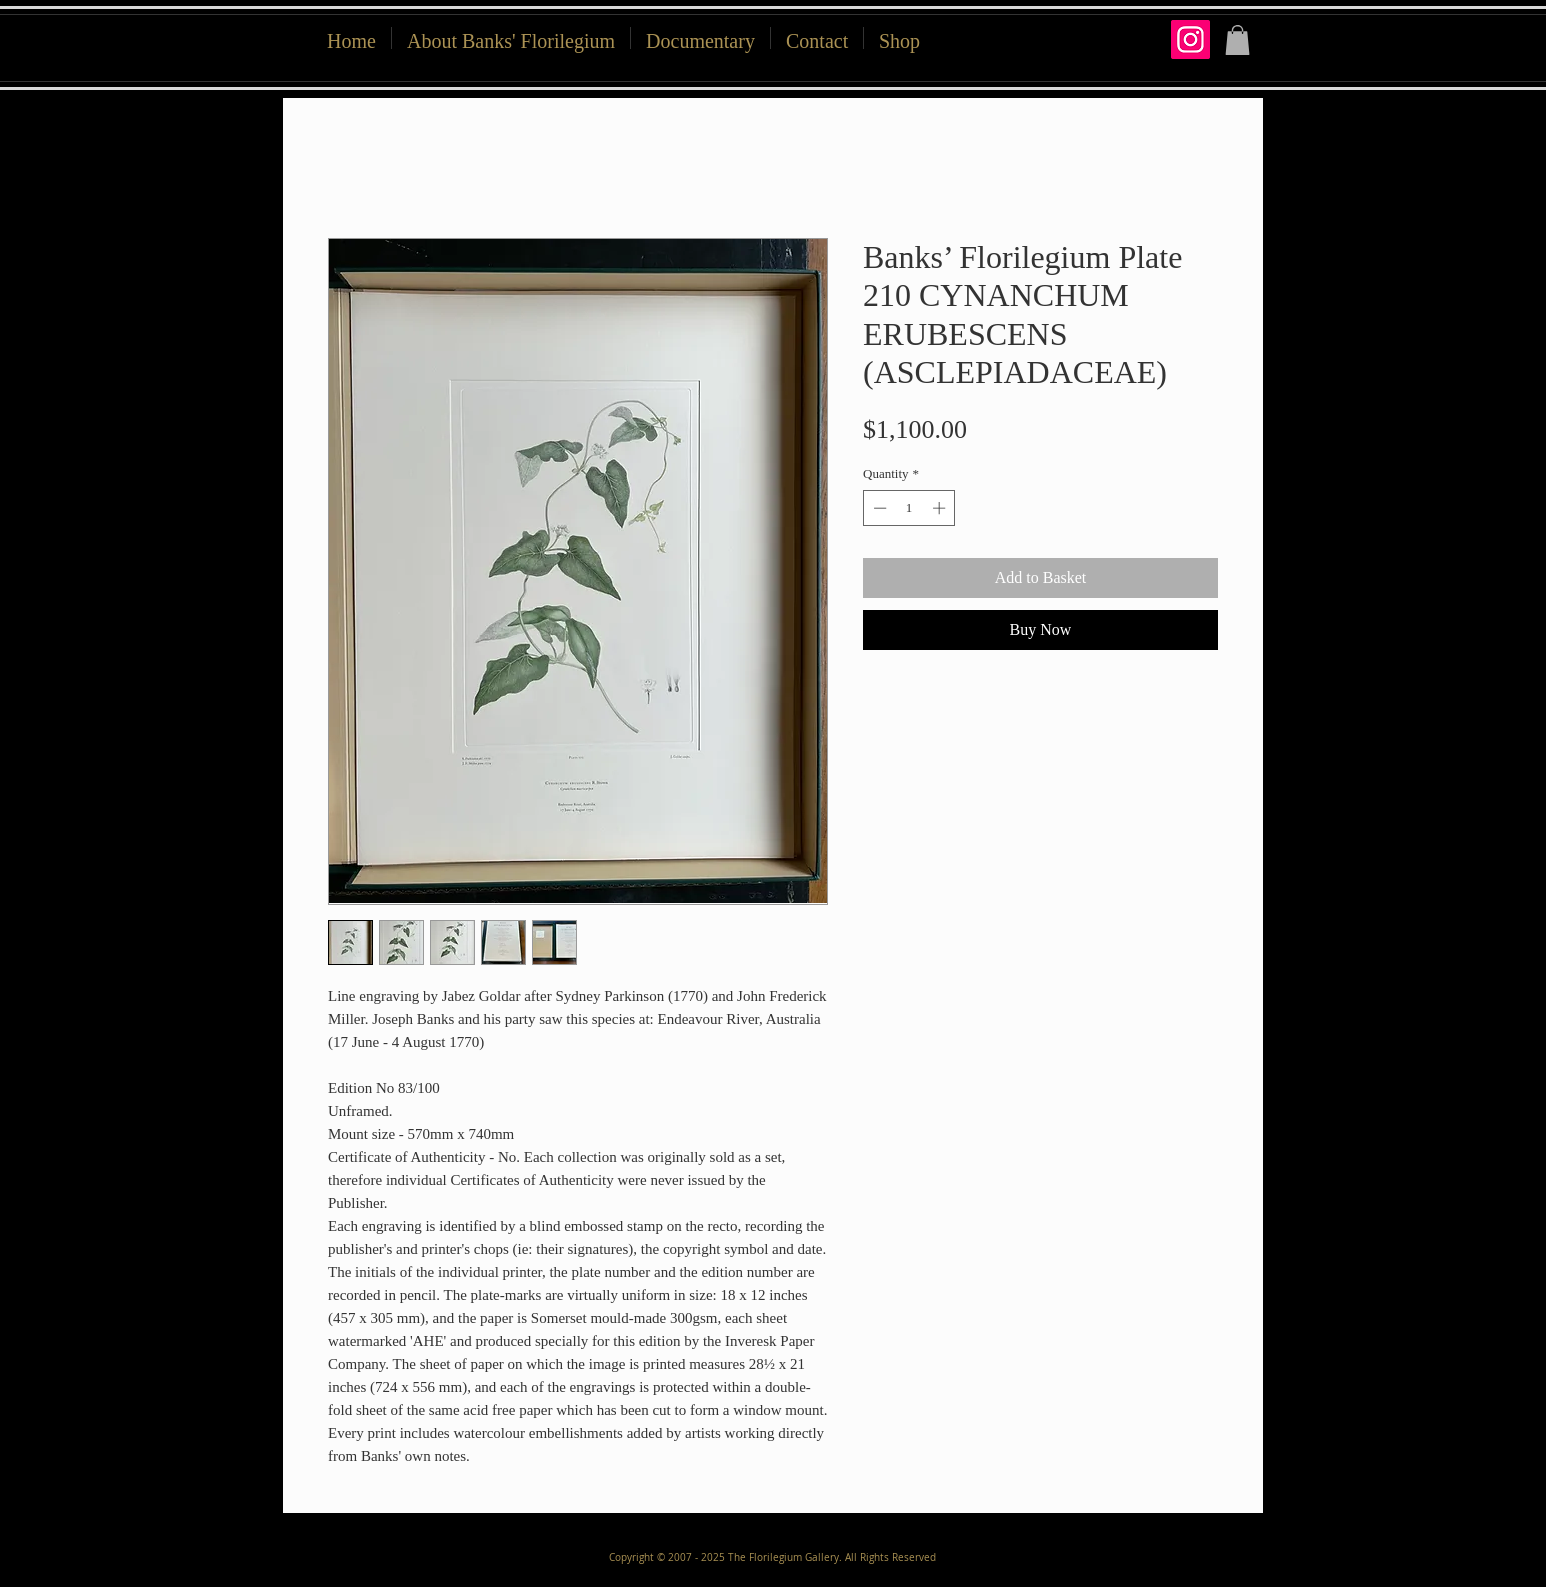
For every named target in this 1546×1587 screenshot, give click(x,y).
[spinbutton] (909, 508)
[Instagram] (1190, 39)
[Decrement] (878, 508)
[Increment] (941, 508)
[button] (899, 38)
